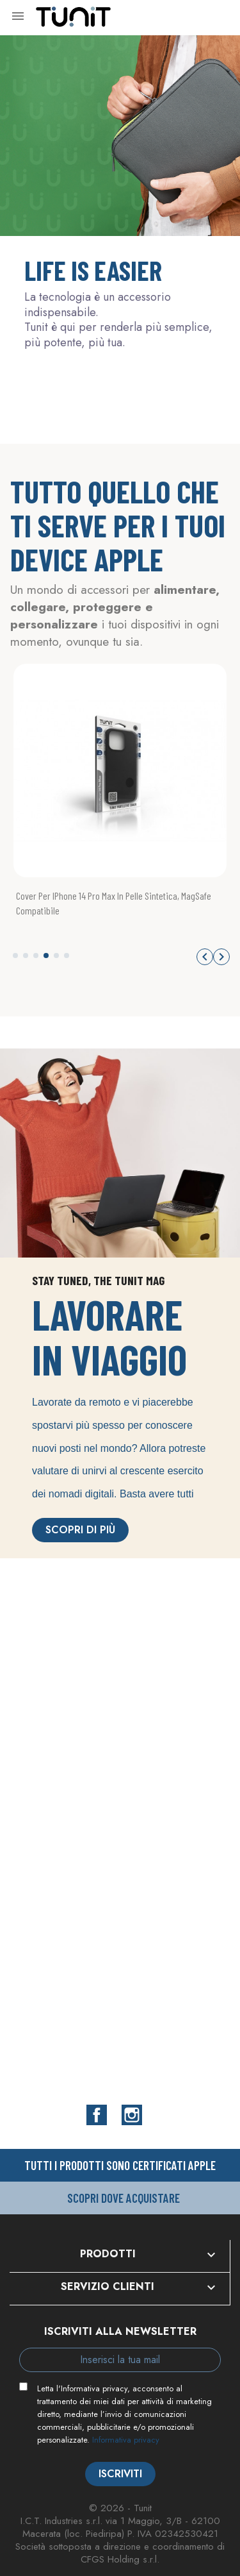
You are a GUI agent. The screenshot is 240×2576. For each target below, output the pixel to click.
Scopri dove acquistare (123, 2198)
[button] (15, 955)
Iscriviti (120, 2473)
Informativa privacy (125, 2440)
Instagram (132, 2115)
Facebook (96, 2115)
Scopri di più (80, 1529)
